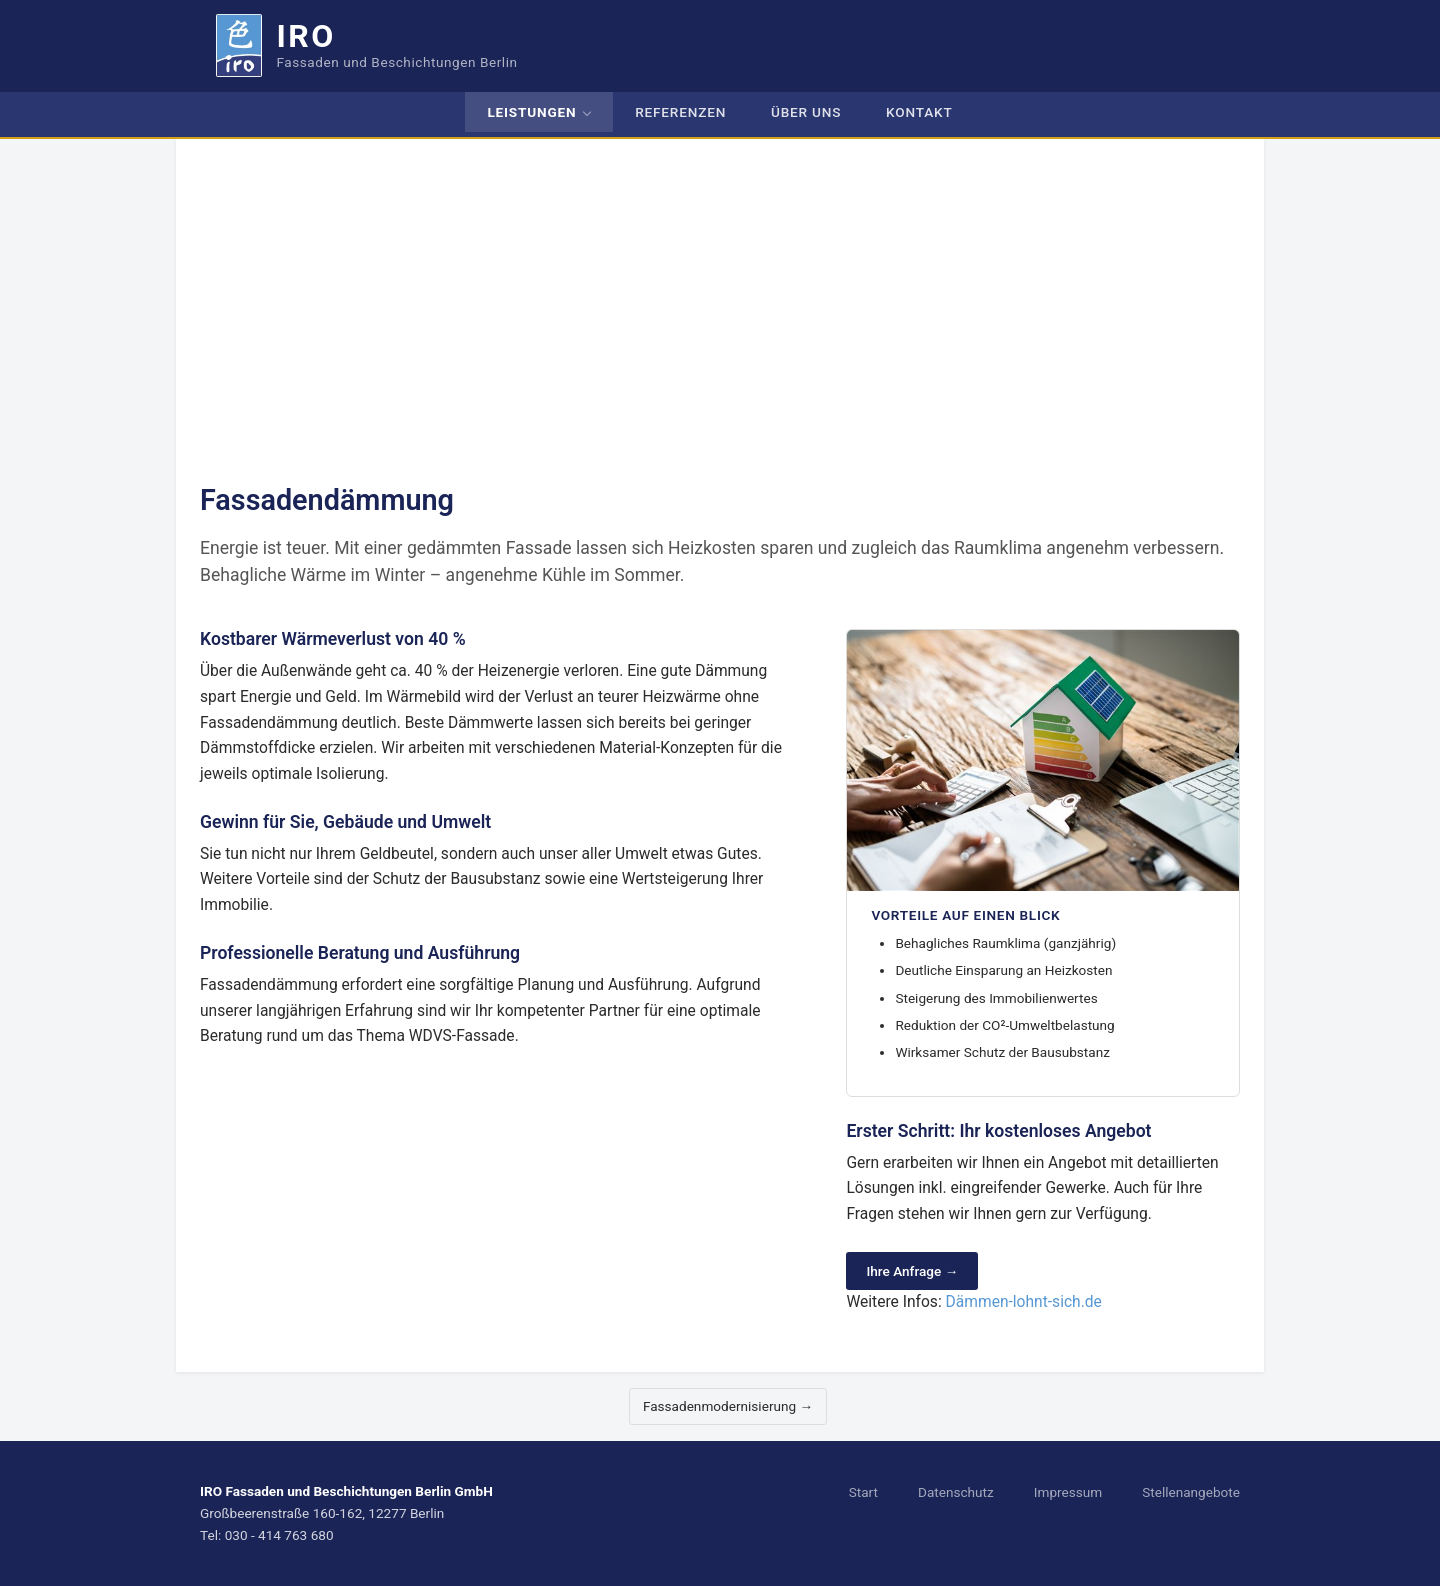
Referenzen (680, 112)
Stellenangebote (1191, 1492)
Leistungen (531, 112)
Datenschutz (956, 1492)
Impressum (1068, 1492)
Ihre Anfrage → (912, 1271)
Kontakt (919, 112)
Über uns (806, 112)
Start (863, 1492)
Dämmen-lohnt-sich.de (1024, 1302)
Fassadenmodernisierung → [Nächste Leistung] (728, 1406)
